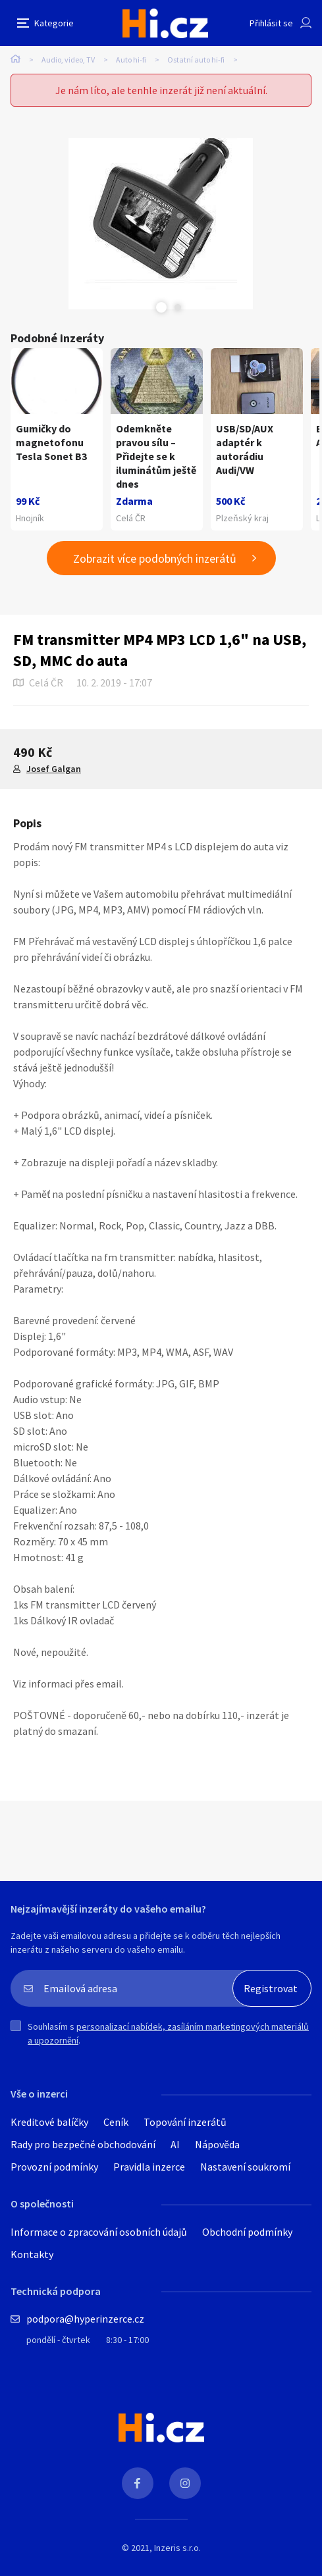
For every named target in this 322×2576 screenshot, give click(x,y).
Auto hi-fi (131, 59)
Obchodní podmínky (247, 2231)
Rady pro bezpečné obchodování (83, 2144)
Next (177, 307)
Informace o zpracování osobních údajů (99, 2231)
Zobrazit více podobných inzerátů (154, 558)
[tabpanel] (161, 223)
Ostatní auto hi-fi (196, 59)
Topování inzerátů (185, 2121)
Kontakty (32, 2254)
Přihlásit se (271, 23)
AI (175, 2144)
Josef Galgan (53, 769)
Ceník (115, 2121)
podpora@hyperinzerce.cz (85, 2318)
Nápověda (217, 2144)
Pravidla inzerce (149, 2166)
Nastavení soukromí (245, 2166)
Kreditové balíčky (49, 2121)
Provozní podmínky (54, 2166)
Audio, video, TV (68, 59)
